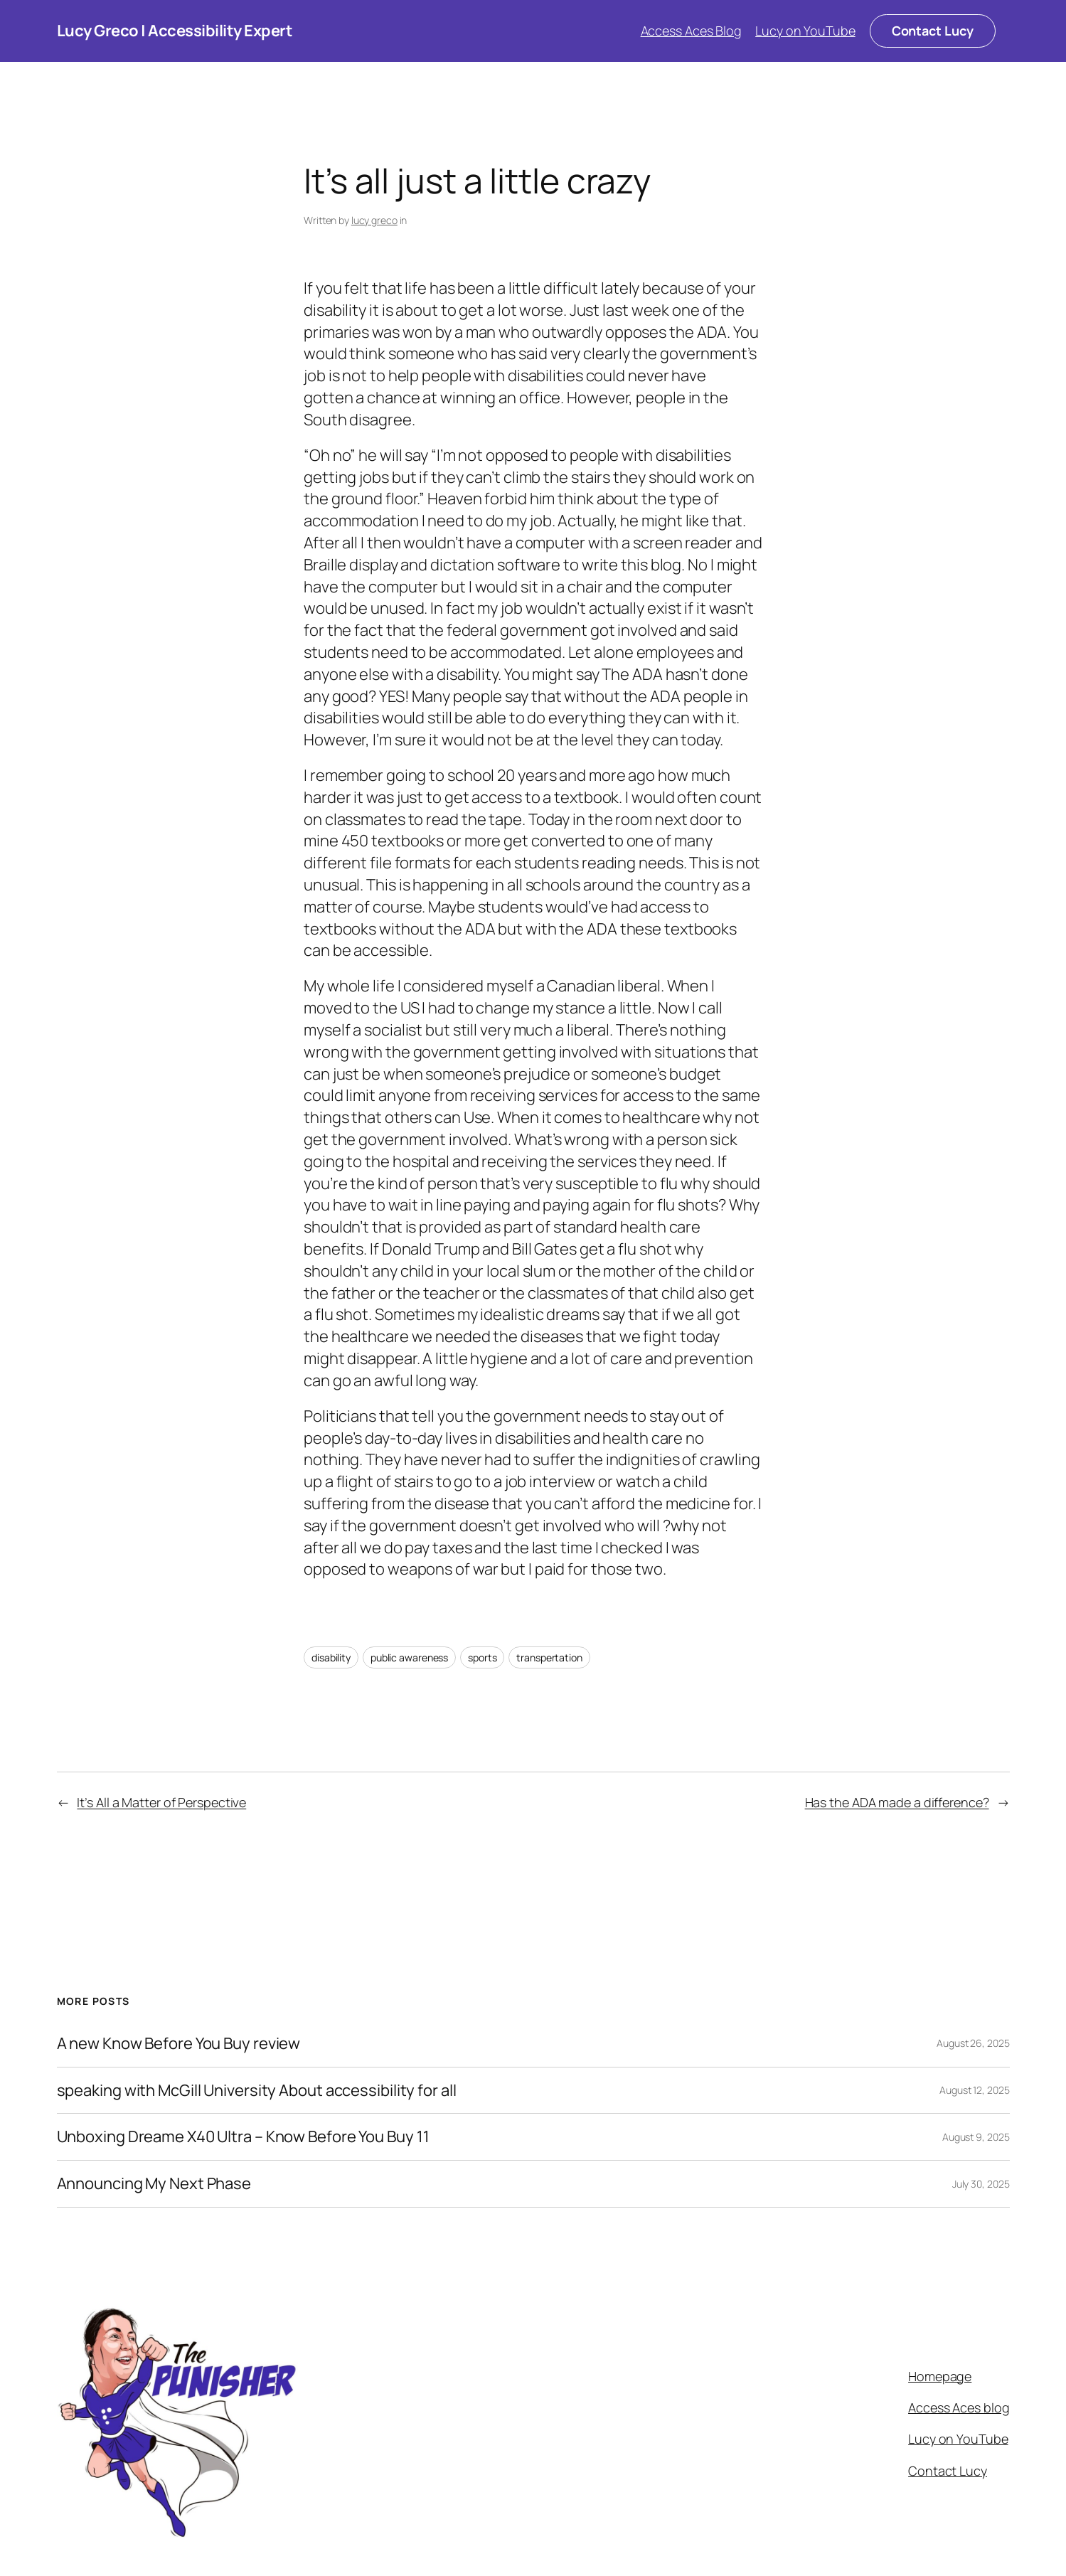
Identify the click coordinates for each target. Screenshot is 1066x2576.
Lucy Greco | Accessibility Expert (175, 30)
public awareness (409, 1657)
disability (331, 1657)
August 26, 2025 (973, 2043)
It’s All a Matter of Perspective (161, 1802)
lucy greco (374, 220)
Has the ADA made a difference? (897, 1802)
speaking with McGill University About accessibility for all (257, 2090)
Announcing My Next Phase (154, 2184)
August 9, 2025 (976, 2137)
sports (482, 1657)
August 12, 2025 (974, 2090)
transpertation (549, 1657)
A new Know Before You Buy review (179, 2044)
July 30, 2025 (981, 2184)
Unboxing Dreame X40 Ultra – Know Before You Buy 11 (243, 2137)
